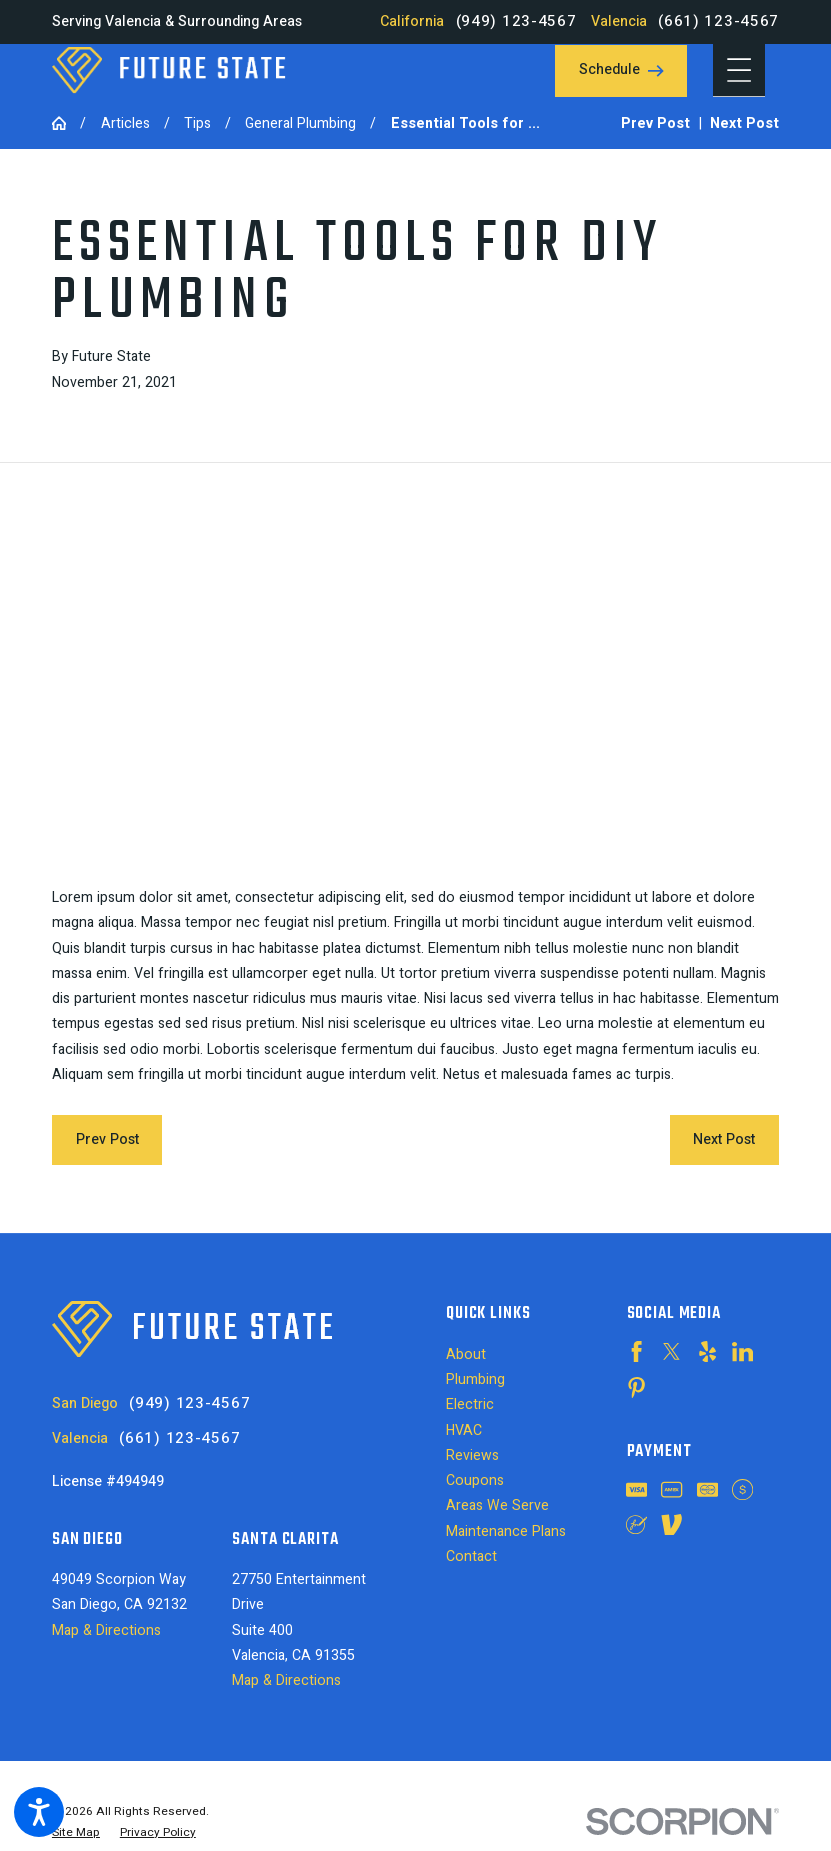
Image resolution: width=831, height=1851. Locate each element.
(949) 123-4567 (516, 21)
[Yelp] (707, 1351)
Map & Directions (106, 1630)
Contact (471, 1556)
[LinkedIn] (742, 1351)
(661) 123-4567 (718, 21)
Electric (470, 1404)
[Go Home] (66, 123)
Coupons (475, 1480)
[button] (39, 1812)
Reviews (472, 1455)
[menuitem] (522, 1354)
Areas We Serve (497, 1505)
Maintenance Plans (506, 1531)
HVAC (464, 1430)
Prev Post (107, 1139)
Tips (197, 123)
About (466, 1354)
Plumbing (475, 1379)
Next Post (724, 1139)
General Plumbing (300, 123)
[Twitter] (671, 1351)
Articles (125, 123)
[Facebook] (636, 1351)
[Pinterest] (636, 1387)
